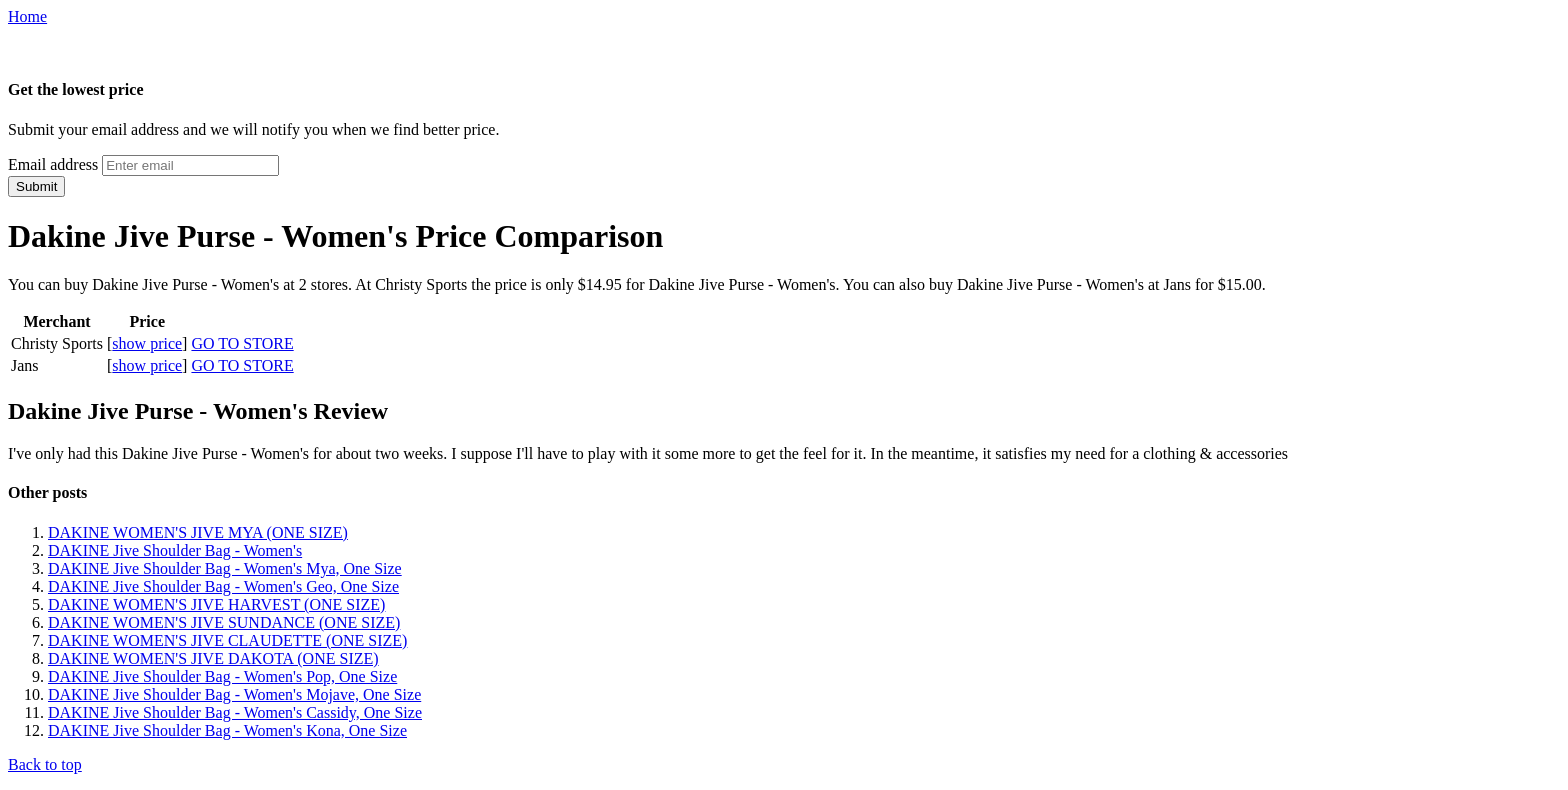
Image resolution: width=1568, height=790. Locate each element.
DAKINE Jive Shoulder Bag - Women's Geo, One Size (223, 586)
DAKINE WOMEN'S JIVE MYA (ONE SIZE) (198, 532)
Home (27, 16)
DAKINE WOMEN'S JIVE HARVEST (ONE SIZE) (216, 604)
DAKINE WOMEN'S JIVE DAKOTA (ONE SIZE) (213, 658)
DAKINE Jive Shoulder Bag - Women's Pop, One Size (222, 676)
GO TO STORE (242, 343)
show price (147, 343)
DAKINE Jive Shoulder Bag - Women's (175, 550)
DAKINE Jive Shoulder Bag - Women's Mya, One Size (225, 568)
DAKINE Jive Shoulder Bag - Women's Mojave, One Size (234, 694)
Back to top (45, 764)
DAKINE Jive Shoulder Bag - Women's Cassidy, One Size (235, 712)
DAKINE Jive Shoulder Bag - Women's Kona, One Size (227, 730)
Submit (36, 186)
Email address (53, 164)
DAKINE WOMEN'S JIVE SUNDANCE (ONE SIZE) (224, 622)
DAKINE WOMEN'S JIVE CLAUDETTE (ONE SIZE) (227, 640)
